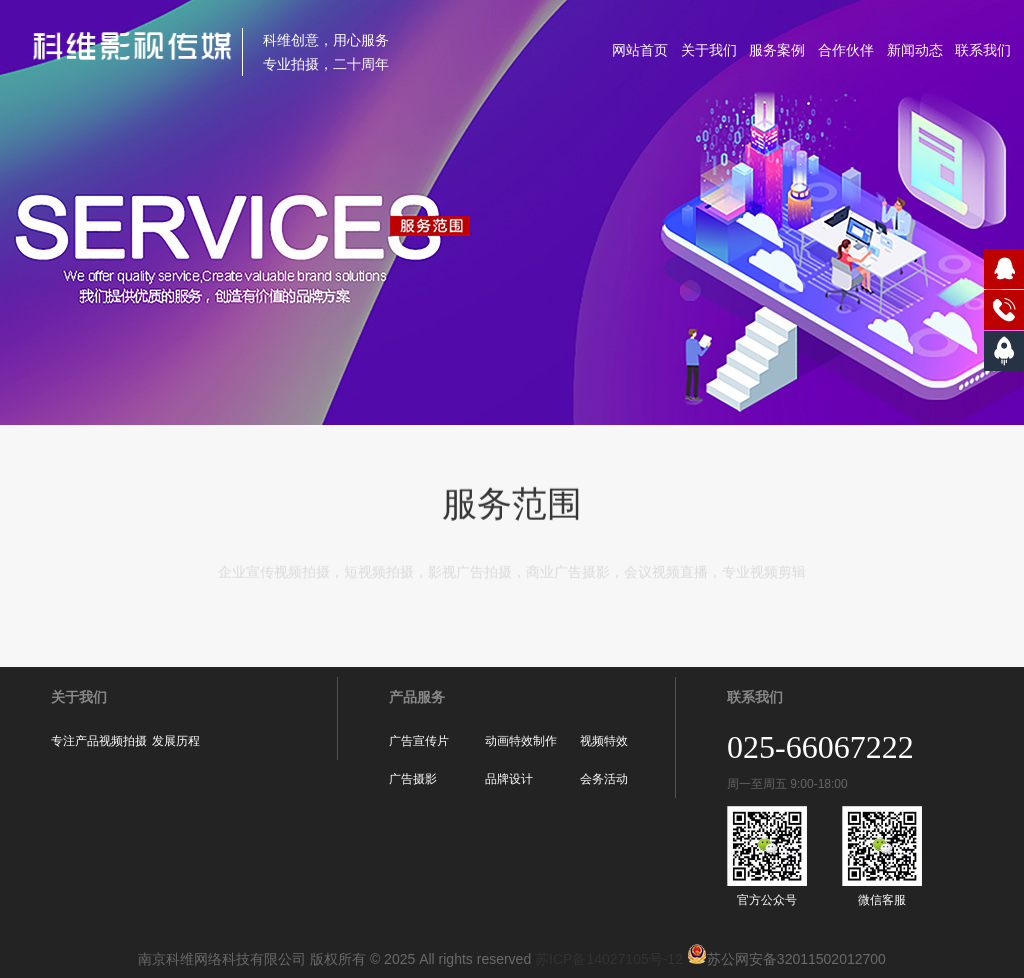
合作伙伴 (846, 50)
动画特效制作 (521, 741)
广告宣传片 (419, 741)
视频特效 (604, 741)
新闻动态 (915, 50)
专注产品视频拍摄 (99, 741)
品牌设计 (509, 779)
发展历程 (176, 741)
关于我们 (709, 50)
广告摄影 (413, 779)
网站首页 (640, 50)
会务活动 (604, 779)
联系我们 (983, 50)
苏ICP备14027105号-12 (609, 959)
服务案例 (777, 50)
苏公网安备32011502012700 (784, 959)
